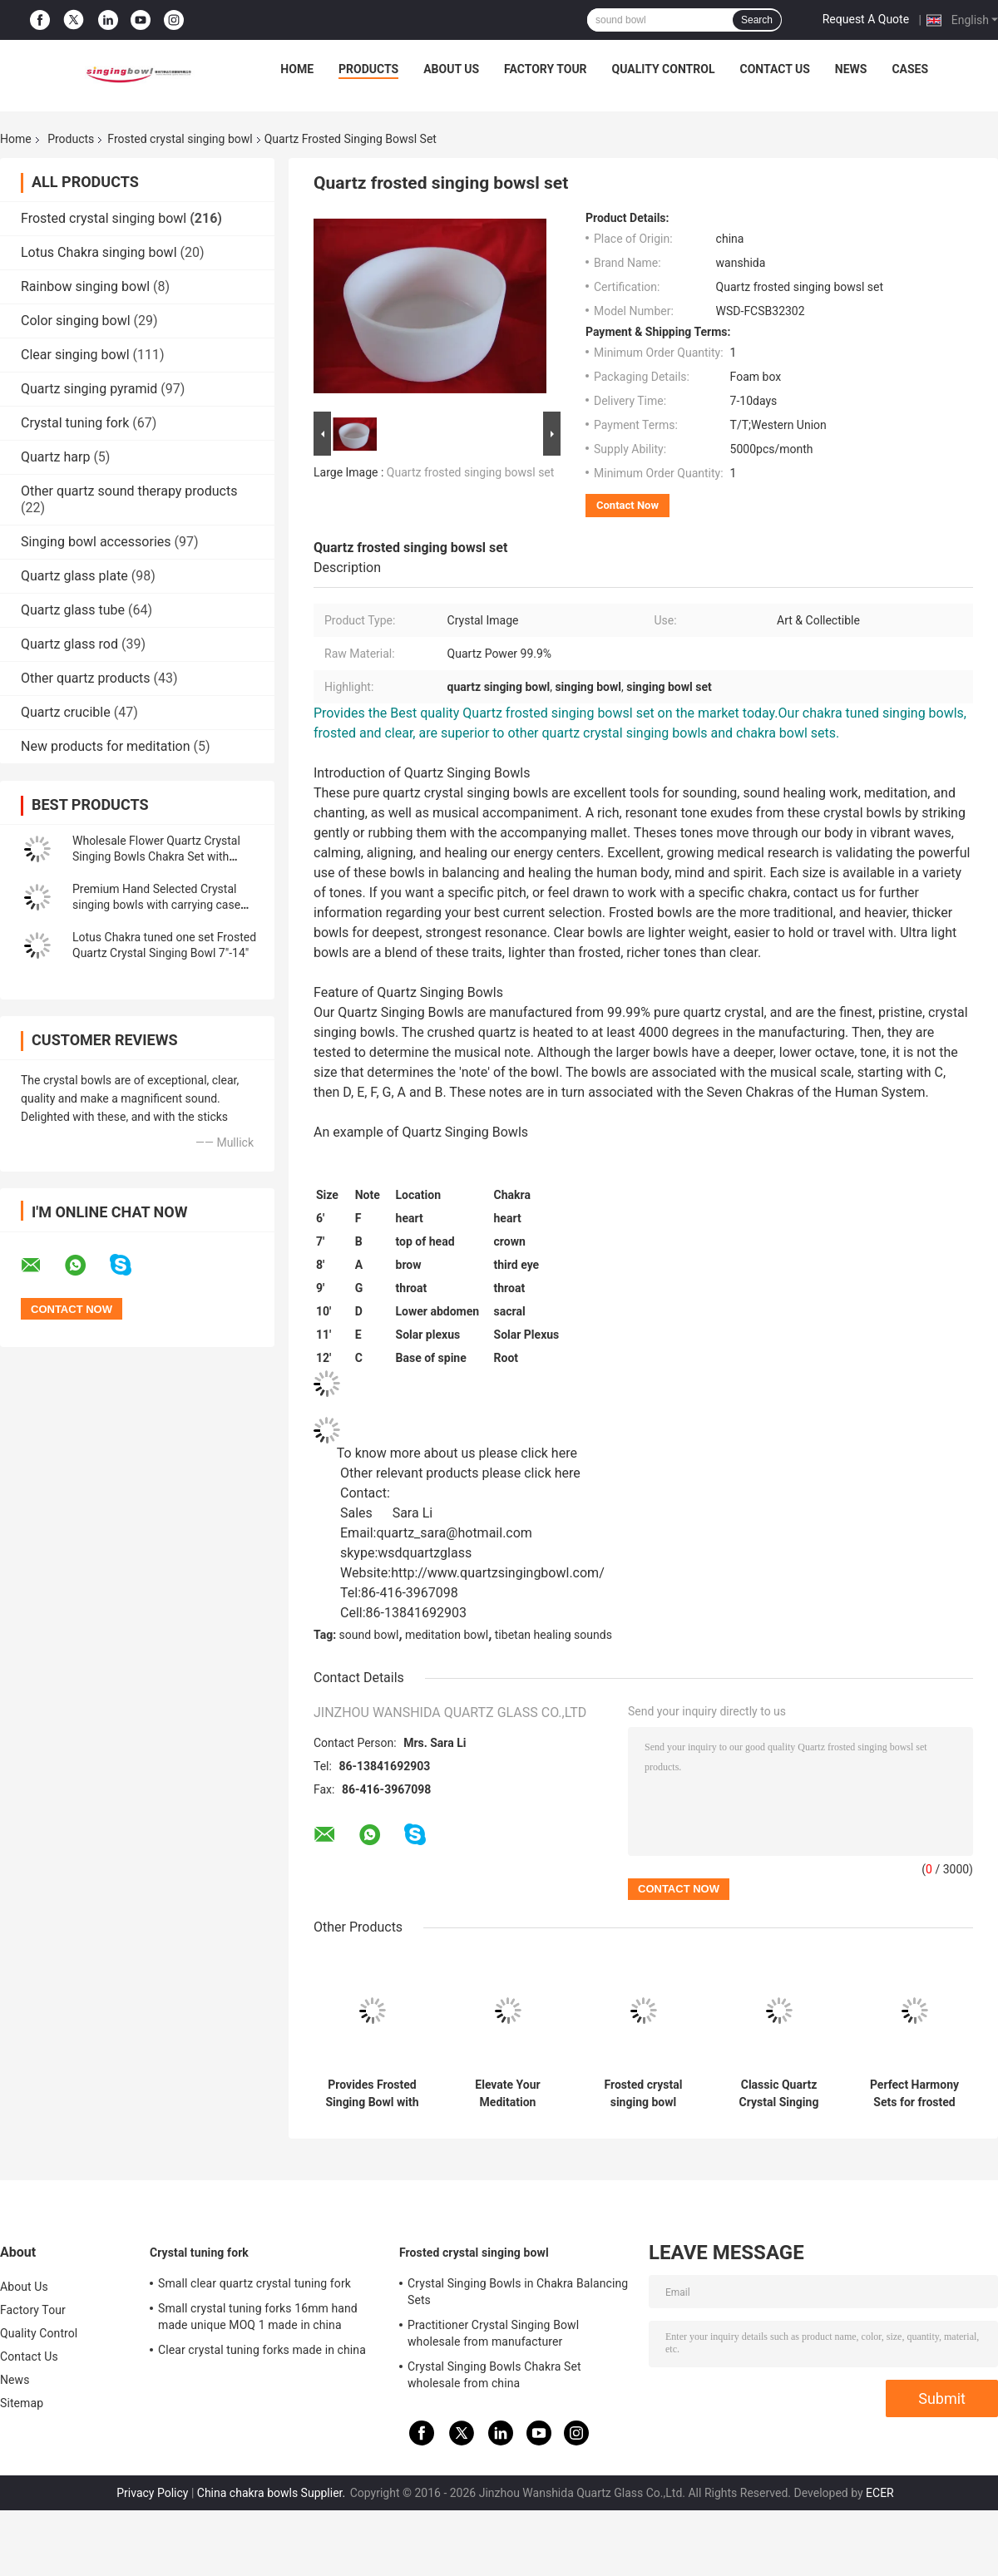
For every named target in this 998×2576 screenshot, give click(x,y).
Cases (910, 69)
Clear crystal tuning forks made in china (262, 2349)
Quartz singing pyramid (89, 389)
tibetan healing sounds (553, 1634)
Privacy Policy (152, 2493)
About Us (451, 69)
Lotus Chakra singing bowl (99, 252)
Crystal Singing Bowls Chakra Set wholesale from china (494, 2375)
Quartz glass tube (73, 610)
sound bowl (369, 1634)
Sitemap (21, 2403)
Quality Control (663, 69)
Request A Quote (866, 19)
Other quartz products (86, 678)
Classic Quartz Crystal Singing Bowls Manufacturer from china (778, 2094)
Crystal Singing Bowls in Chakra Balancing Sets (518, 2292)
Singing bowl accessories (96, 542)
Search (757, 20)
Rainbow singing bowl (85, 286)
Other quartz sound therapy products (129, 491)
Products (368, 69)
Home (297, 69)
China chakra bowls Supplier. (272, 2493)
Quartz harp (55, 457)
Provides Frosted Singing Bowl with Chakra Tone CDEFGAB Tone (371, 2094)
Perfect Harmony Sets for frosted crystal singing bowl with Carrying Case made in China (914, 2094)
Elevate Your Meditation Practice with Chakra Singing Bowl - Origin (508, 2094)
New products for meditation (105, 746)
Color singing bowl (76, 320)
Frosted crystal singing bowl (179, 139)
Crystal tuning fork (75, 423)
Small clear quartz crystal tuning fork (254, 2283)
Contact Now (627, 505)
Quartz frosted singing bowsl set (471, 472)
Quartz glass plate (74, 576)
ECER (880, 2493)
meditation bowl (446, 1634)
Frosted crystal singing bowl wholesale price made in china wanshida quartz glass (643, 2094)
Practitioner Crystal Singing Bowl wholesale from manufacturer (493, 2333)
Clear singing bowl (75, 355)
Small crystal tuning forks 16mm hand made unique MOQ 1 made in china (258, 2317)
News (851, 69)
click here (549, 1453)
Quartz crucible (66, 712)
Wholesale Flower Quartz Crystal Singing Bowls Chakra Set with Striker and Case (156, 856)
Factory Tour (545, 69)
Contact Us (774, 69)
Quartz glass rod (69, 644)
